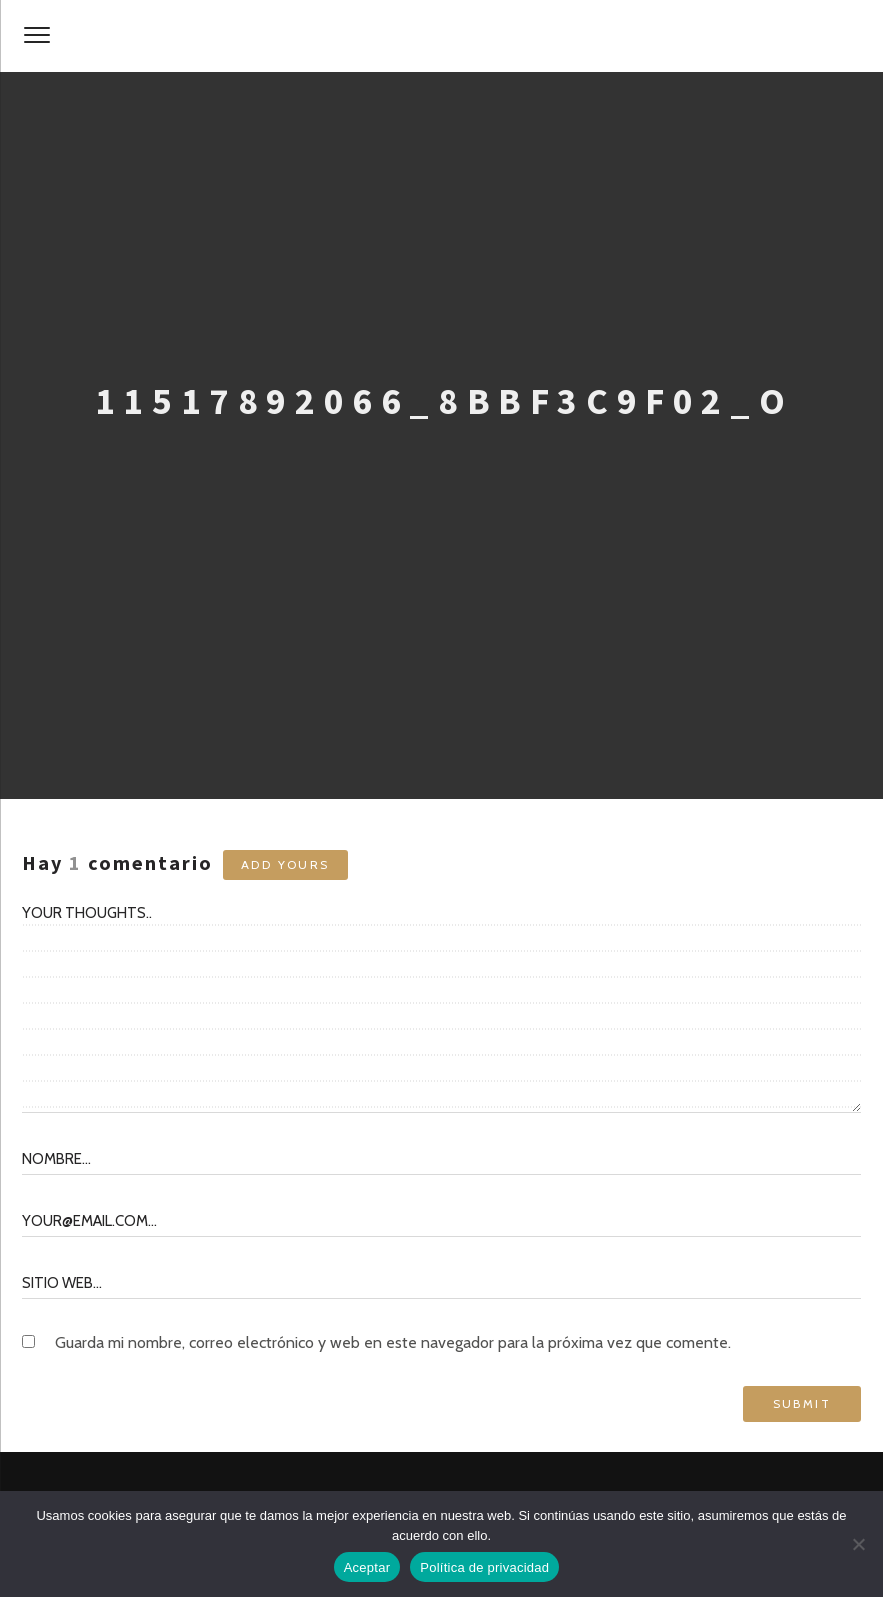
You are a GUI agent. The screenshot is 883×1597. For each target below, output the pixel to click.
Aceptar (367, 1567)
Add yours (285, 864)
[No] (858, 1544)
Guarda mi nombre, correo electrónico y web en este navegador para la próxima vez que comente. (393, 1342)
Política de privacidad (484, 1567)
